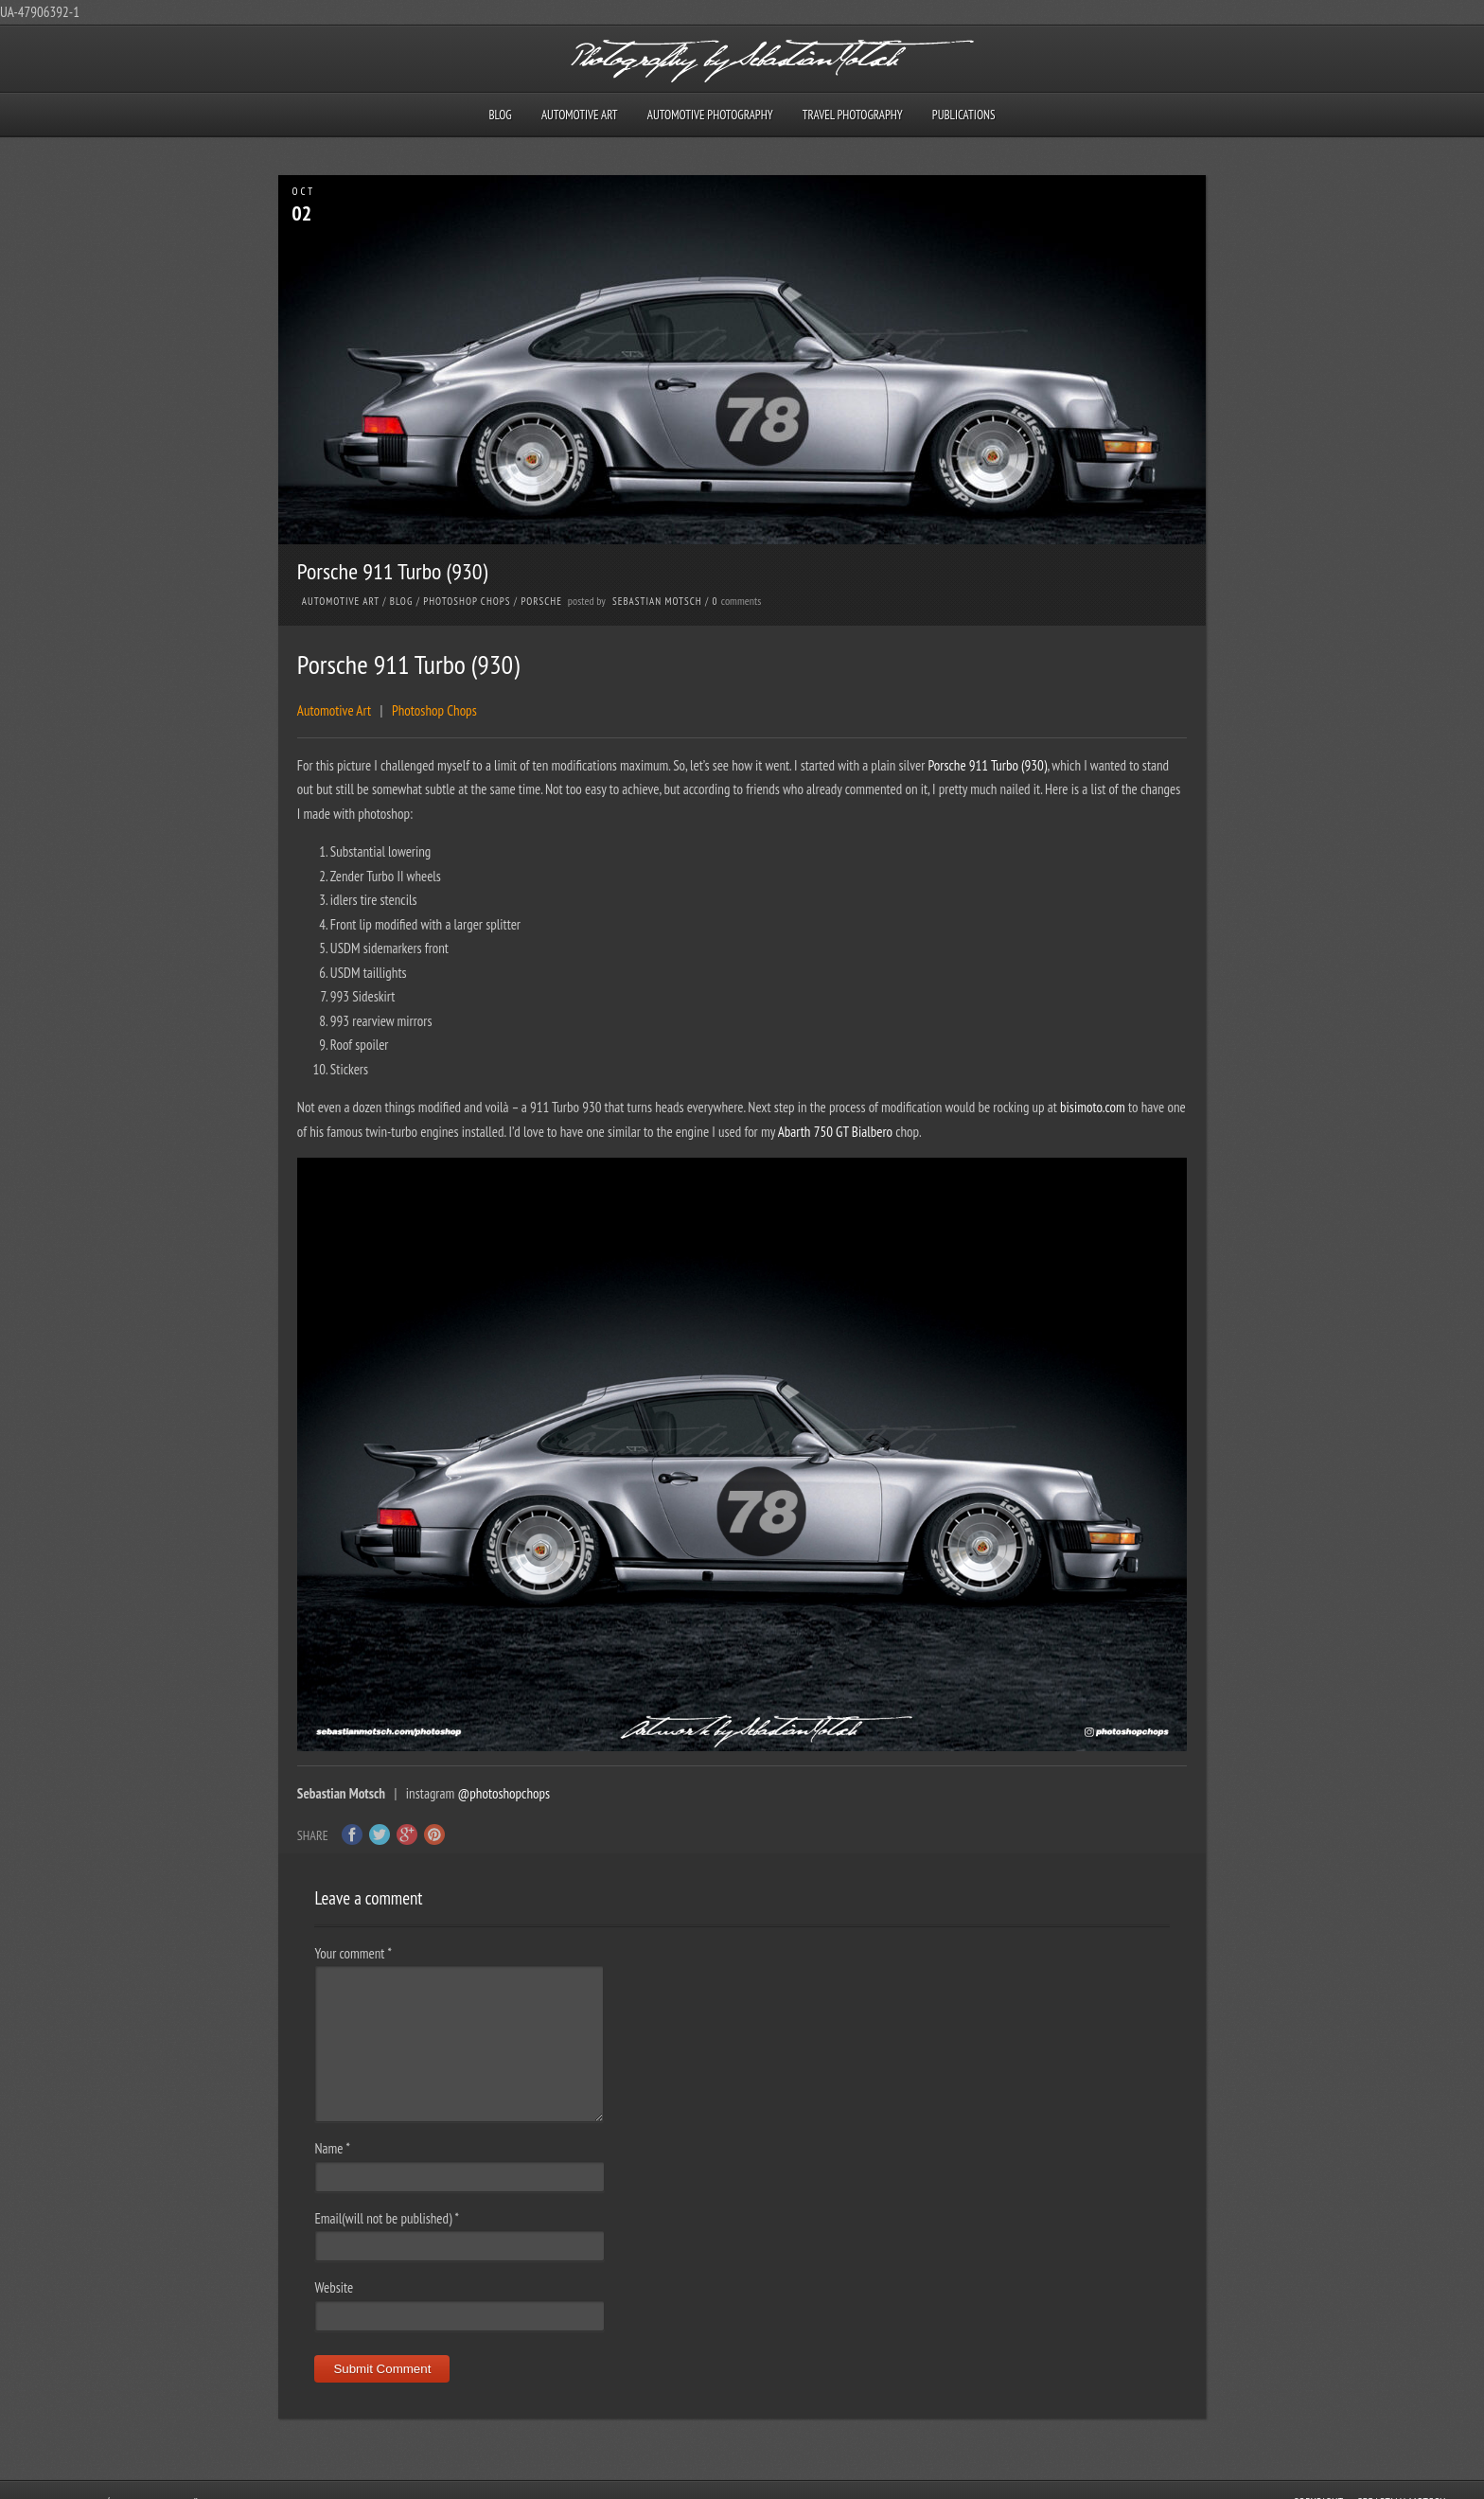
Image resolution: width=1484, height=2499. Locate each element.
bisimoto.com (1092, 1107)
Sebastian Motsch (657, 601)
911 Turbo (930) (1008, 765)
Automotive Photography (710, 115)
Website (333, 2287)
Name (331, 2148)
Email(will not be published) (386, 2218)
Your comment (352, 1953)
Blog (499, 115)
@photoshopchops (503, 1793)
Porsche (541, 601)
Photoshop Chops (466, 601)
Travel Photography (853, 115)
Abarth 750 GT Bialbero (835, 1132)
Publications (964, 115)
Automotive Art (579, 115)
